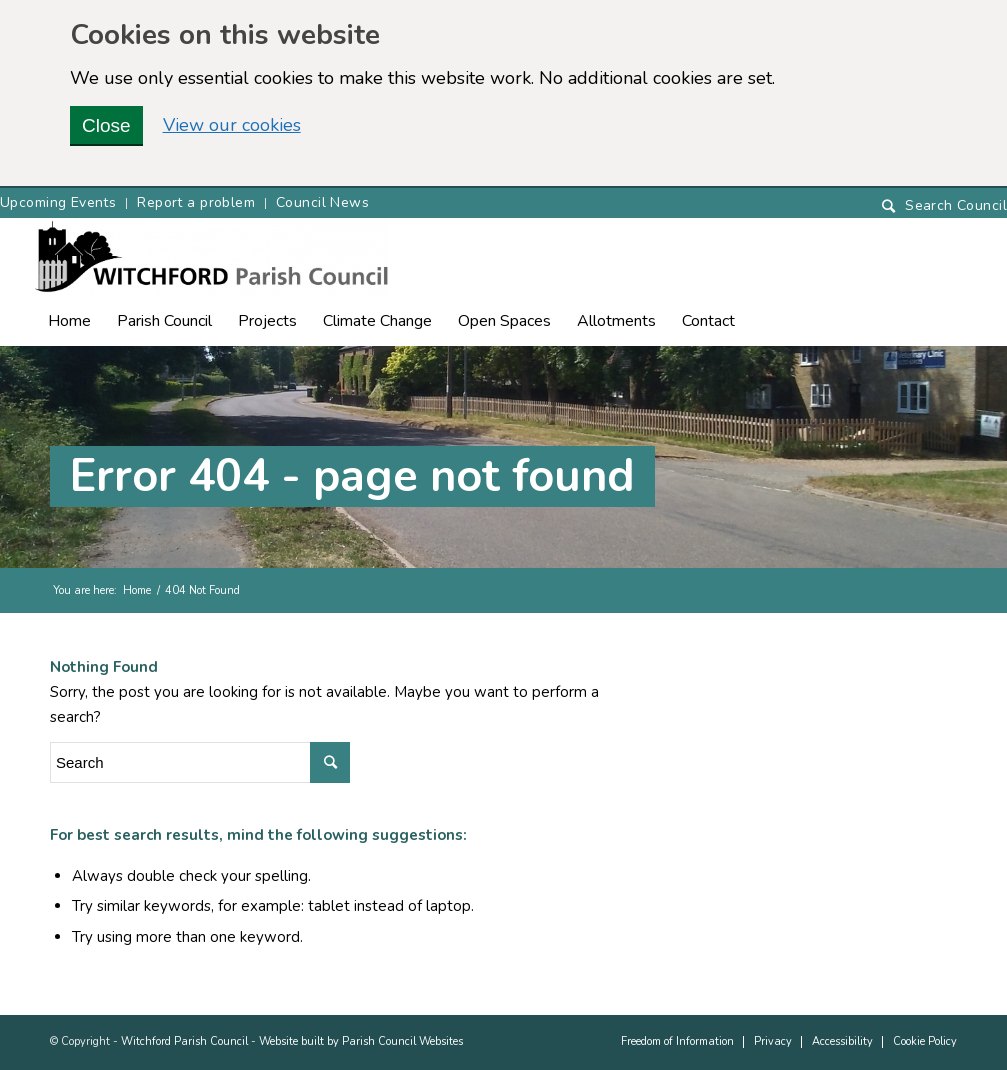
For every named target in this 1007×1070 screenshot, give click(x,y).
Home (137, 590)
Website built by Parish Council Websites (361, 1041)
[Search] (944, 206)
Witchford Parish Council (184, 1041)
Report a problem (196, 202)
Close (106, 125)
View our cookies (232, 125)
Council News (322, 202)
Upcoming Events (58, 202)
